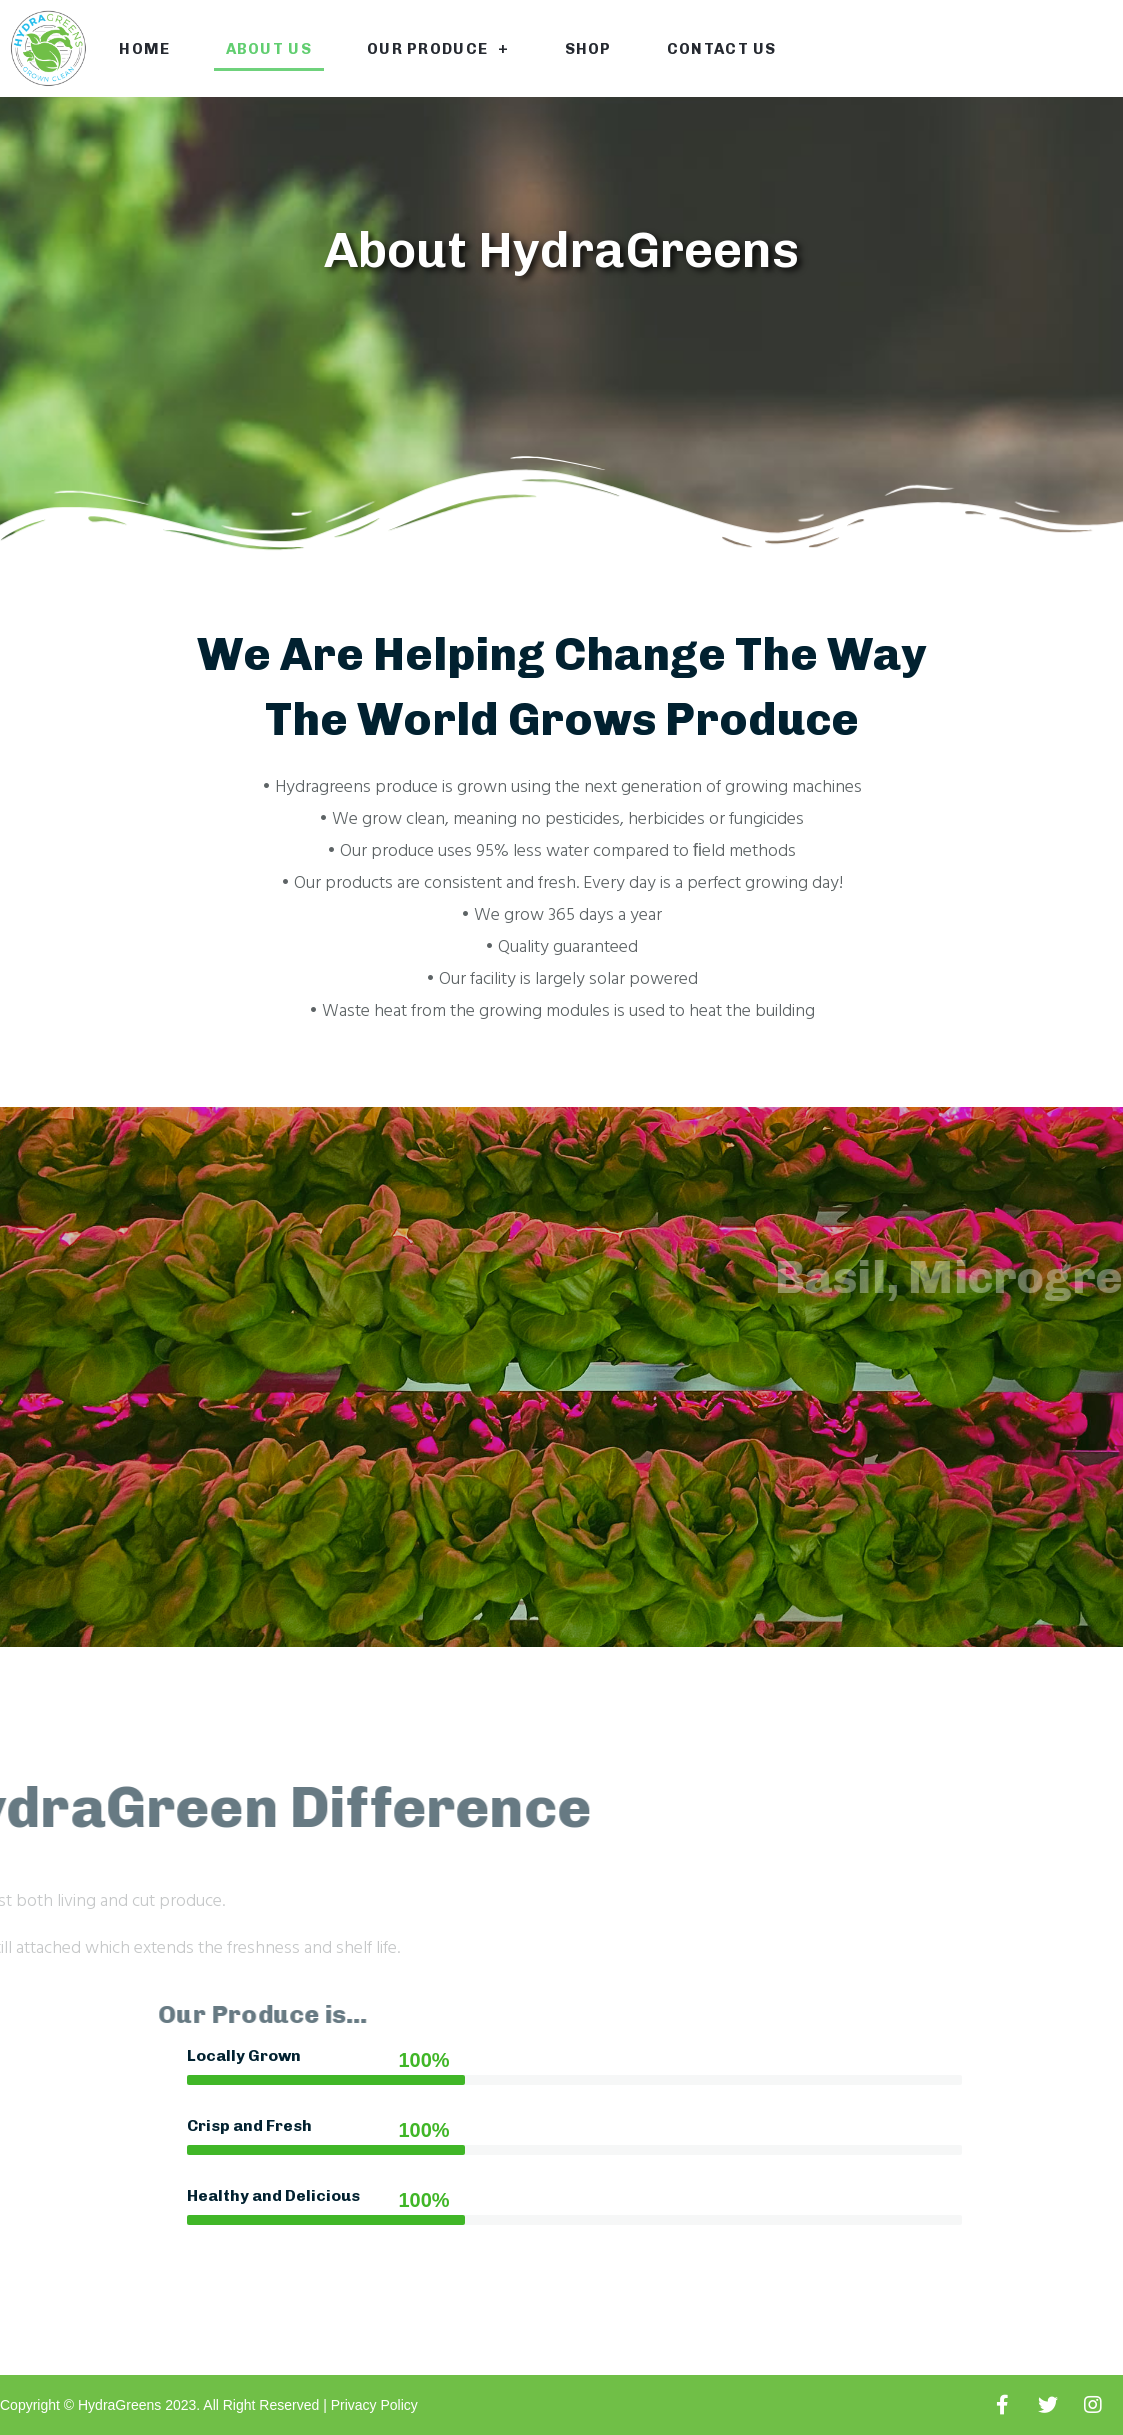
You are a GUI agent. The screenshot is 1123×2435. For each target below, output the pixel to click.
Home (144, 49)
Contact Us (722, 49)
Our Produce (438, 48)
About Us (269, 49)
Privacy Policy (374, 2405)
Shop (588, 49)
